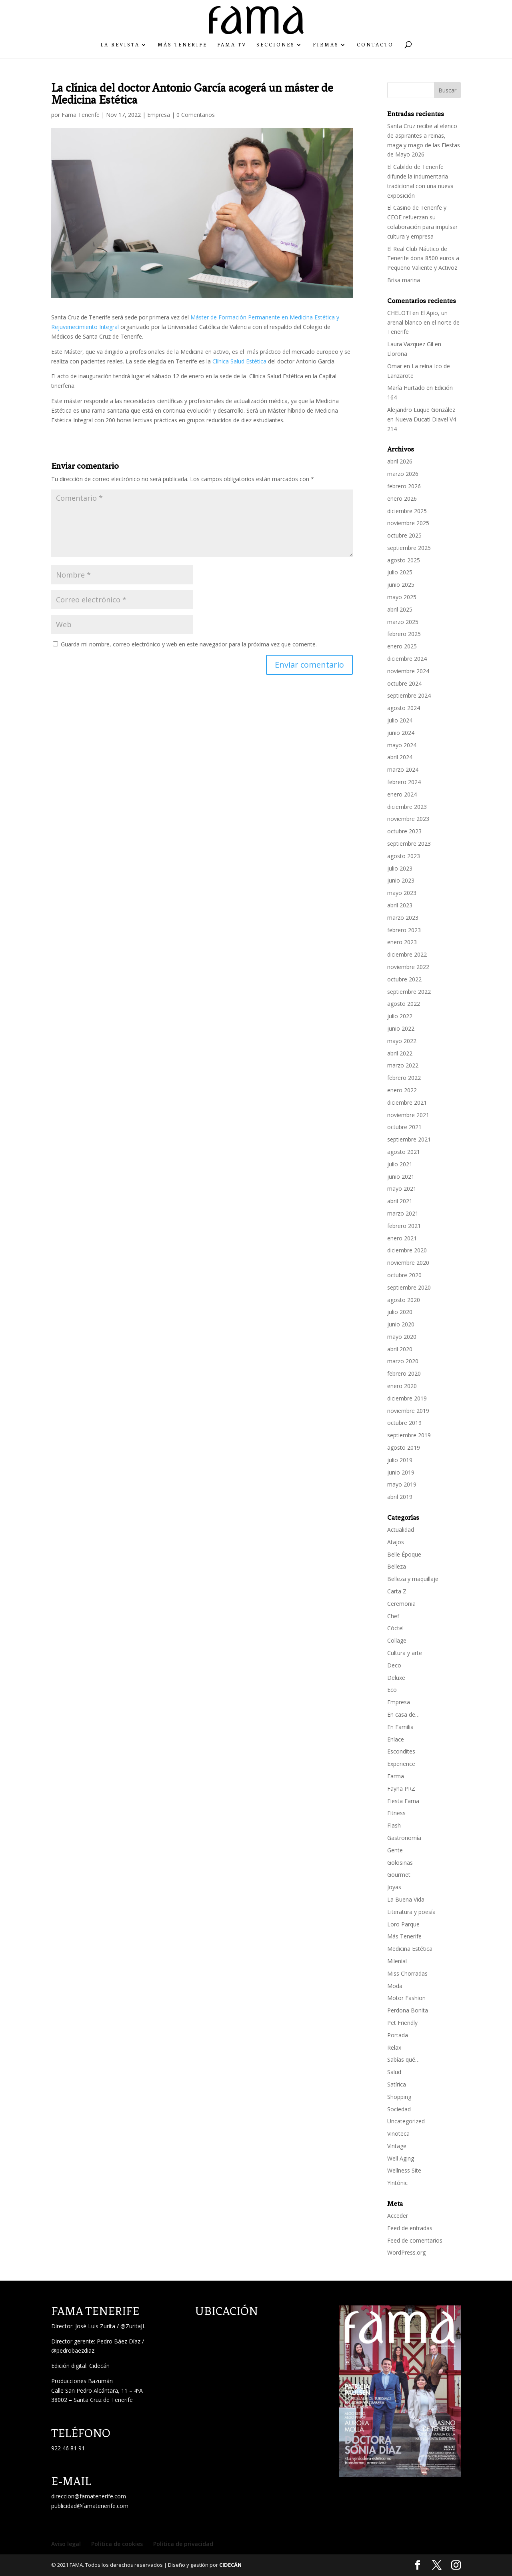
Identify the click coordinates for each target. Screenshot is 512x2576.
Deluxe (396, 1677)
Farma (395, 1776)
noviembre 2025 (408, 523)
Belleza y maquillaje (412, 1579)
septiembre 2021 (409, 1139)
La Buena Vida (405, 1899)
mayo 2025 (401, 597)
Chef (393, 1616)
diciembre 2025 (407, 511)
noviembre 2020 (408, 1262)
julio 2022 (399, 1016)
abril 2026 (399, 461)
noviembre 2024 (408, 671)
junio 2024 (400, 732)
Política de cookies (117, 2544)
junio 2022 (400, 1028)
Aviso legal (66, 2544)
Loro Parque (403, 1924)
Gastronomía (404, 1838)
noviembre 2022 (408, 967)
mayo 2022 (401, 1041)
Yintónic (397, 2183)
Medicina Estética (409, 1948)
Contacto (375, 45)
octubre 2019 (404, 1422)
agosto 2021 (403, 1152)
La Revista (120, 45)
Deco (394, 1665)
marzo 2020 (402, 1361)
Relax (394, 2047)
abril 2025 (399, 609)
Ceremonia (401, 1603)
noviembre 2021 (408, 1115)
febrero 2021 (404, 1226)
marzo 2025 (402, 622)
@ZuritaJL (133, 2326)
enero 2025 (402, 646)
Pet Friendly (402, 2022)
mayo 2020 (401, 1336)
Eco (392, 1689)
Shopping (399, 2097)
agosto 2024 (403, 708)
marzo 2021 (402, 1213)
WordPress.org (406, 2252)
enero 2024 (402, 794)
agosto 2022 (403, 1003)
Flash (394, 1825)
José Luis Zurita (95, 2326)
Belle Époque (404, 1554)
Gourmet (398, 1874)
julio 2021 (399, 1164)
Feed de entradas (409, 2228)
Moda (394, 1986)
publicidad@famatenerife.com (89, 2506)
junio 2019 (400, 1472)
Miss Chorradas (407, 1973)
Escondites (401, 1751)
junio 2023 (400, 880)
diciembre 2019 (407, 1398)
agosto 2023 (403, 856)
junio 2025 (400, 584)
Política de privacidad (183, 2544)
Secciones (275, 45)
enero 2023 (402, 942)
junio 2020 (400, 1324)
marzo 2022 (402, 1065)
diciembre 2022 (407, 954)
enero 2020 (402, 1386)
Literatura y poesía (411, 1912)
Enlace (395, 1739)
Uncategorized (406, 2121)
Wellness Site (404, 2170)
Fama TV (231, 45)
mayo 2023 (401, 893)
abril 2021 (399, 1201)
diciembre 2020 (407, 1250)
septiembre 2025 (409, 548)
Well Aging (400, 2158)
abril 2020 (399, 1349)
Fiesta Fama (403, 1801)
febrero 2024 (404, 782)
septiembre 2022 (409, 991)
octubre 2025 (404, 535)
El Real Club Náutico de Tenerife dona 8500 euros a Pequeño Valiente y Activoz (423, 258)
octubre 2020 (404, 1275)
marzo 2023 (402, 917)
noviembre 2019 (408, 1410)
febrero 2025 (404, 634)
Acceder (397, 2215)
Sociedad (399, 2109)
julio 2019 (399, 1460)
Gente (395, 1850)
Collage (396, 1640)
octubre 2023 (404, 831)
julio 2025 (399, 572)
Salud (394, 2072)
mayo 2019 (401, 1484)
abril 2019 (399, 1497)
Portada (397, 2035)
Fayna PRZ (401, 1788)
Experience (401, 1763)
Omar (394, 366)
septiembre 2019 (409, 1435)
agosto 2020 (403, 1300)
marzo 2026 (402, 473)
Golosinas (400, 1862)
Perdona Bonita (407, 2010)
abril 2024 (399, 757)
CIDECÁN (230, 2564)
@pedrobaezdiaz (72, 2350)
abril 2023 (399, 905)
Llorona (397, 353)
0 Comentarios (195, 114)
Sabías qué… (403, 2059)
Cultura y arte (404, 1653)
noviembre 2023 (408, 819)
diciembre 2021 (407, 1102)
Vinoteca (398, 2133)
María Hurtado (406, 387)
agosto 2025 (403, 560)
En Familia (400, 1727)
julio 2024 (399, 720)
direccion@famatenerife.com (88, 2496)
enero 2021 (402, 1238)
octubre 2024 (404, 683)
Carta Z (396, 1591)
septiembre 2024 (409, 695)
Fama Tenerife (81, 114)
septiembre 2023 (409, 843)
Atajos (395, 1542)
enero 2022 (402, 1090)
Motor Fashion (406, 1998)
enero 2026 (402, 498)
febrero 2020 (404, 1373)
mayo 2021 (401, 1188)
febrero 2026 (404, 486)
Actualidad (400, 1529)
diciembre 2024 (407, 658)
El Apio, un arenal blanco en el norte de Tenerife (423, 322)
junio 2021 (400, 1176)
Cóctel (395, 1628)
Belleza (396, 1566)
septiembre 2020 (409, 1287)
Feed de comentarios (414, 2240)
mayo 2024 (401, 745)
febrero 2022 (404, 1077)
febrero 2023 (404, 930)
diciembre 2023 (407, 807)
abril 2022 (399, 1053)
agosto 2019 (403, 1447)
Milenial (397, 1961)
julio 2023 (399, 868)
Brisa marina (403, 280)
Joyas (394, 1887)
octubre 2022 (404, 979)
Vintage (396, 2146)
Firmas (326, 45)
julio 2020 (399, 1312)
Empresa (158, 114)
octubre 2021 (404, 1127)
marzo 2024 (402, 769)
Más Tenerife (182, 45)
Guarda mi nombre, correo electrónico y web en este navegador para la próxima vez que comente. (189, 644)
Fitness (396, 1813)
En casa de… (403, 1714)
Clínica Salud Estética (239, 361)
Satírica (396, 2084)
